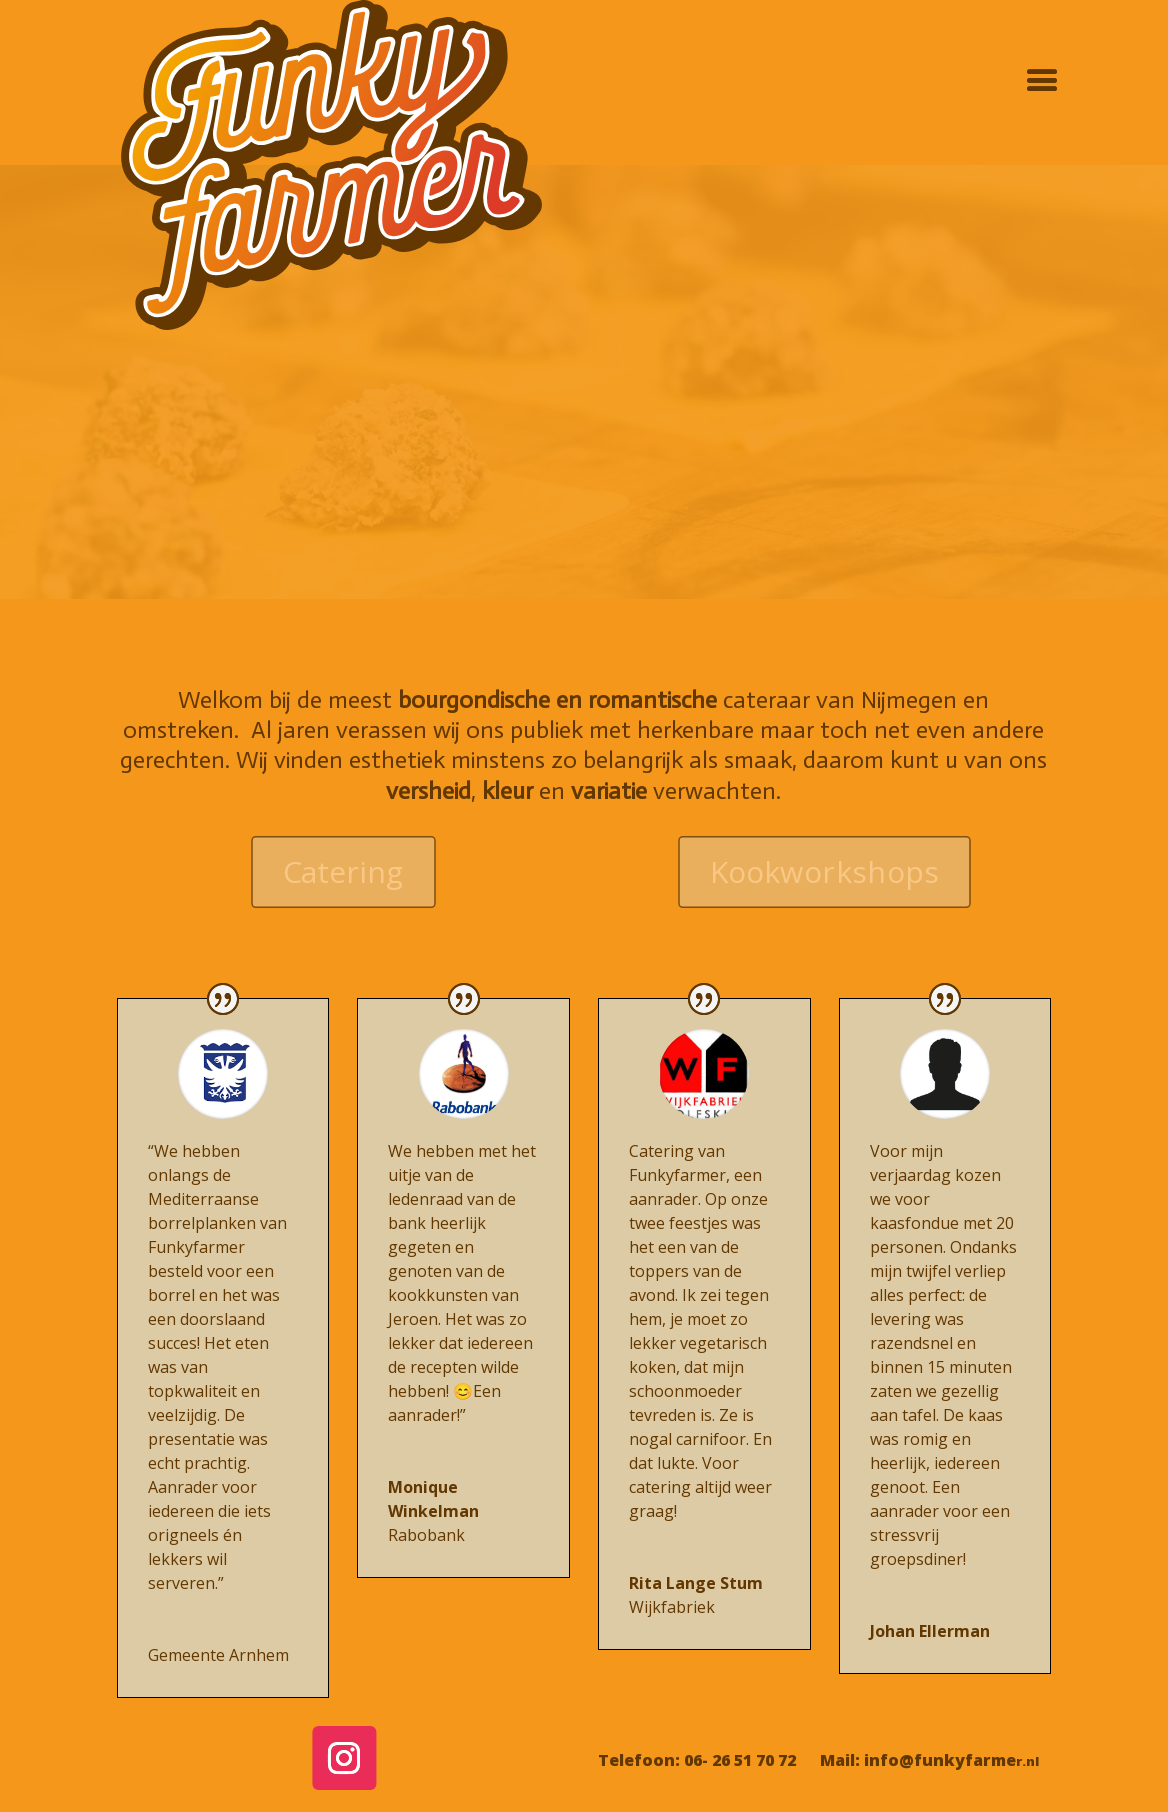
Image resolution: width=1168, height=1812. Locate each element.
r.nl (1027, 1761)
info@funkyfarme (940, 1760)
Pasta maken (584, 404)
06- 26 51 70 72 (740, 1760)
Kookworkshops (825, 871)
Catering (344, 871)
